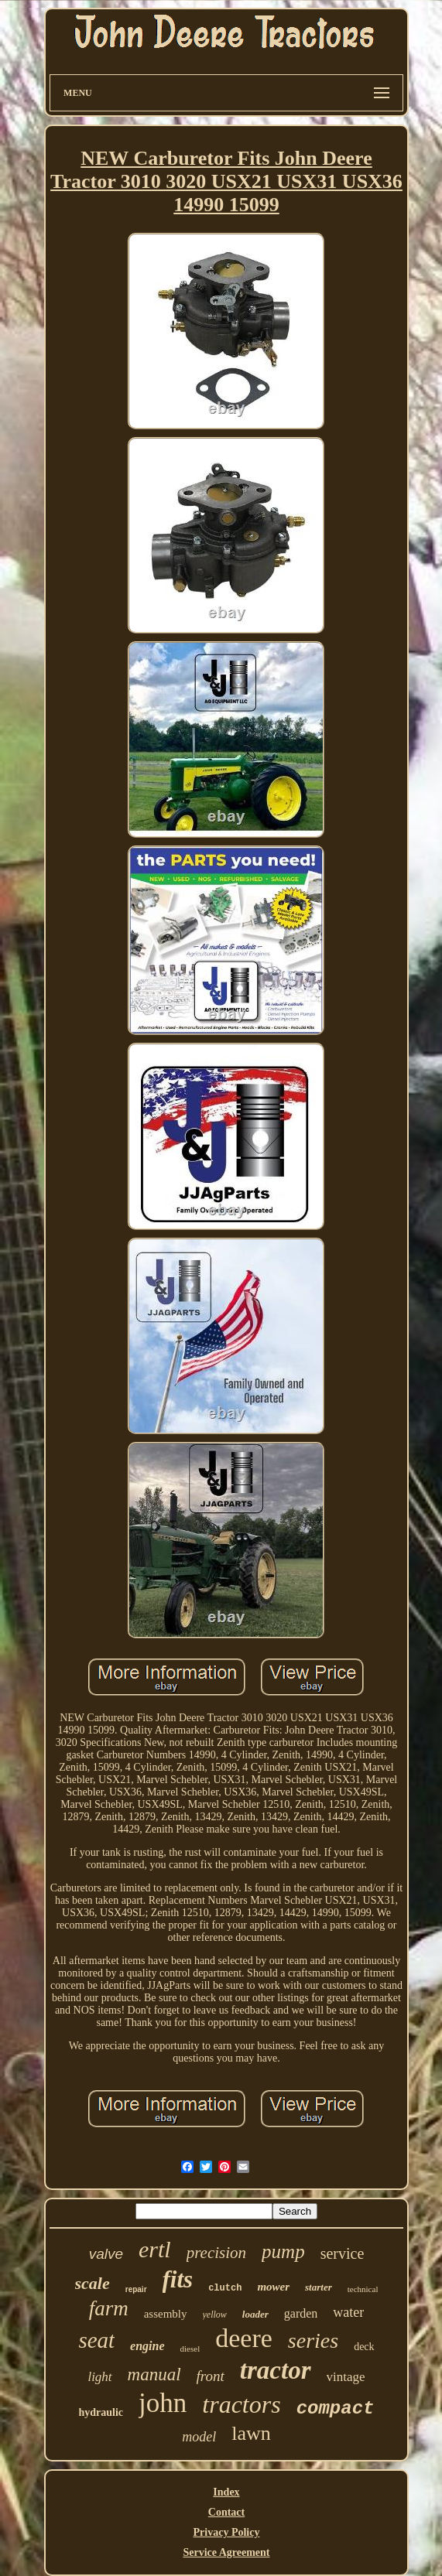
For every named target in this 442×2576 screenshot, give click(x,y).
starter (318, 2287)
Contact (226, 2512)
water (348, 2312)
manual (154, 2374)
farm (108, 2308)
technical (363, 2289)
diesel (190, 2348)
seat (96, 2340)
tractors (241, 2404)
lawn (251, 2433)
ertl (155, 2249)
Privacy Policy (227, 2532)
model (199, 2436)
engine (147, 2345)
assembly (165, 2314)
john (163, 2403)
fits (178, 2279)
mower (273, 2286)
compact (335, 2408)
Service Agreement (226, 2552)
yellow (215, 2314)
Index (226, 2492)
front (210, 2376)
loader (255, 2314)
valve (106, 2254)
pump (283, 2251)
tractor (275, 2370)
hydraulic (101, 2412)
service (342, 2253)
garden (301, 2313)
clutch (225, 2288)
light (99, 2376)
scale (92, 2283)
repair (136, 2289)
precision (216, 2252)
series (313, 2340)
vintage (346, 2376)
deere (243, 2338)
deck (364, 2346)
